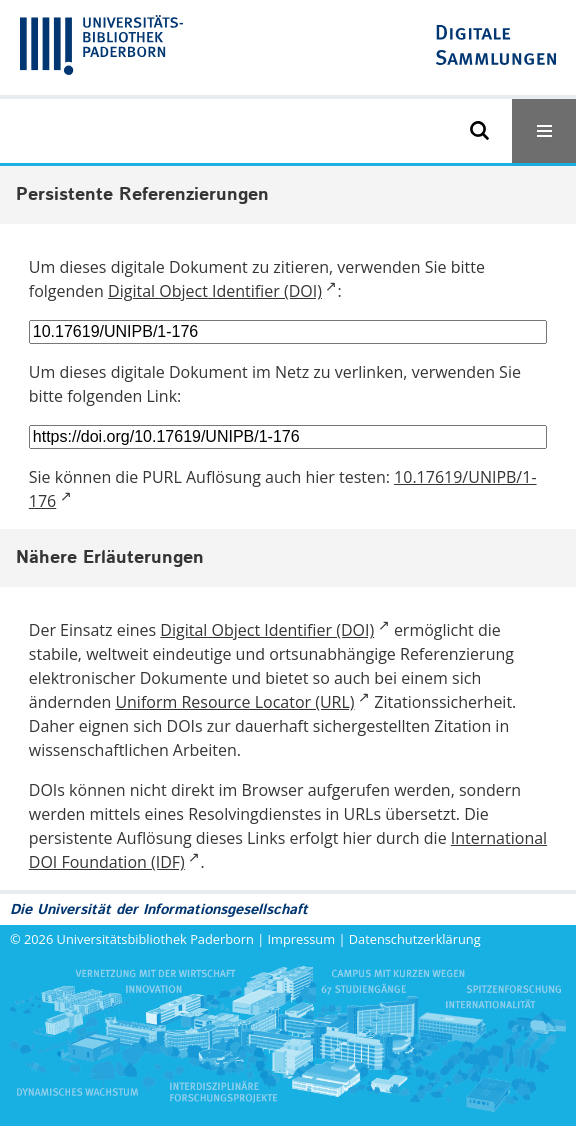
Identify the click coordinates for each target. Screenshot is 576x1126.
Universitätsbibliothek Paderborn (155, 939)
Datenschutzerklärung (415, 939)
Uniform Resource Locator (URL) (234, 702)
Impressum (302, 939)
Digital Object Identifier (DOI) (215, 291)
